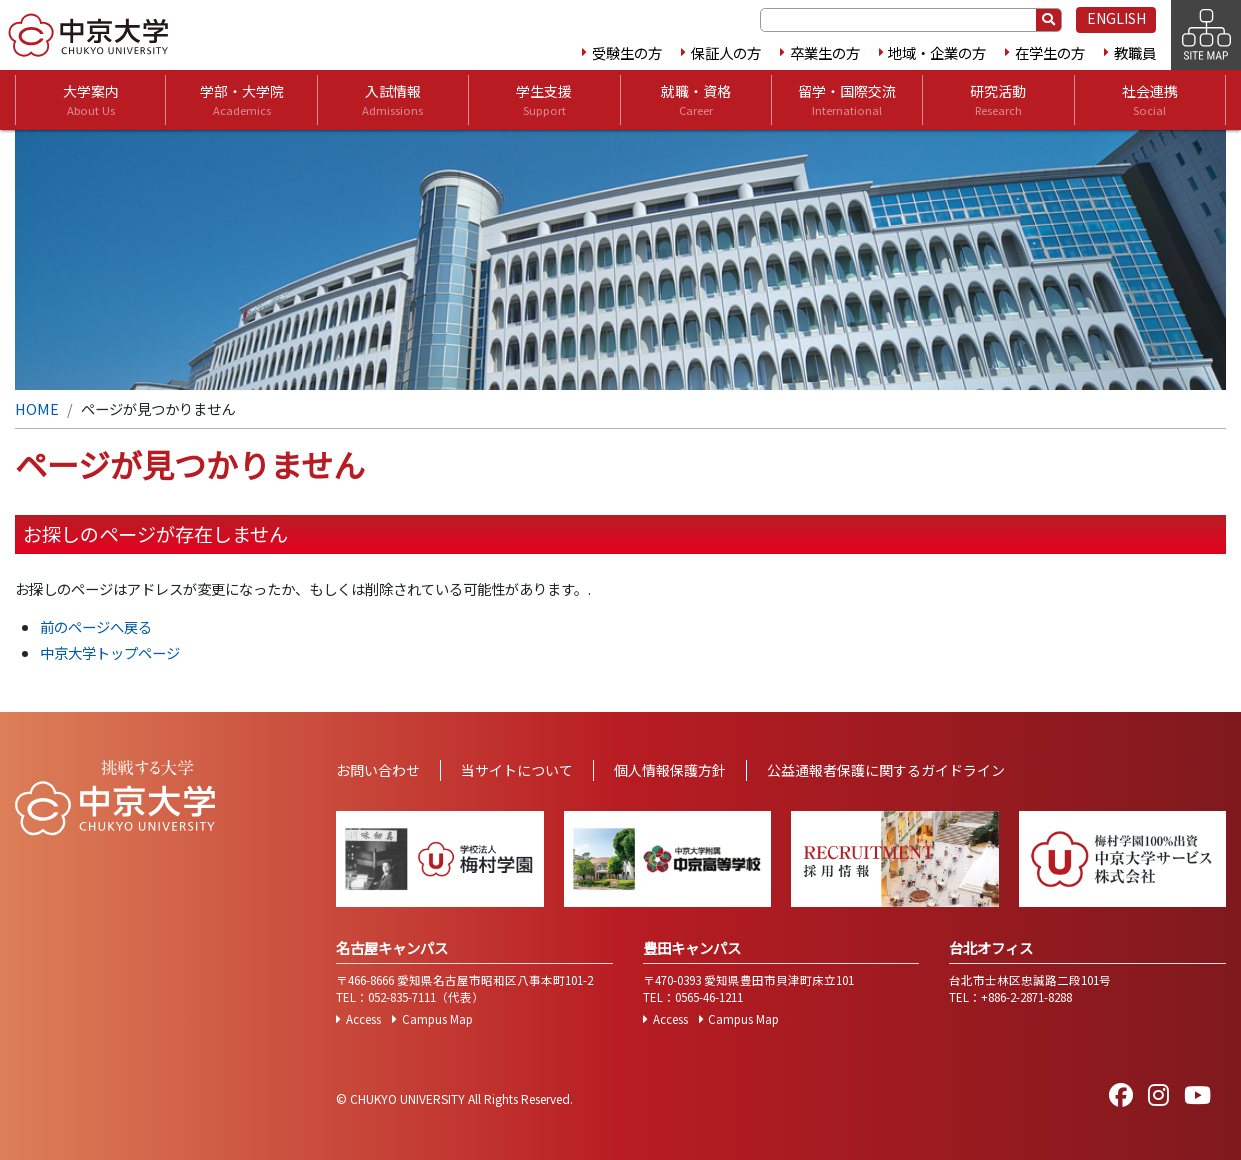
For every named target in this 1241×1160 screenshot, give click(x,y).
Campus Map (437, 1019)
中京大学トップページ (110, 652)
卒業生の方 (825, 52)
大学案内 (91, 100)
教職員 (1135, 52)
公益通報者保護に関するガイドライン (886, 770)
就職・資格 (696, 100)
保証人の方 (726, 52)
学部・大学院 (242, 100)
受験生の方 (627, 52)
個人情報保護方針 (670, 770)
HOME (37, 408)
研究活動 (998, 100)
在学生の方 (1050, 52)
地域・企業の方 (937, 52)
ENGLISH (1116, 18)
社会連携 (1150, 100)
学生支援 (544, 100)
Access (363, 1019)
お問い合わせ (378, 770)
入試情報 (392, 100)
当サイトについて (517, 770)
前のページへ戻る (96, 626)
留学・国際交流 (847, 100)
